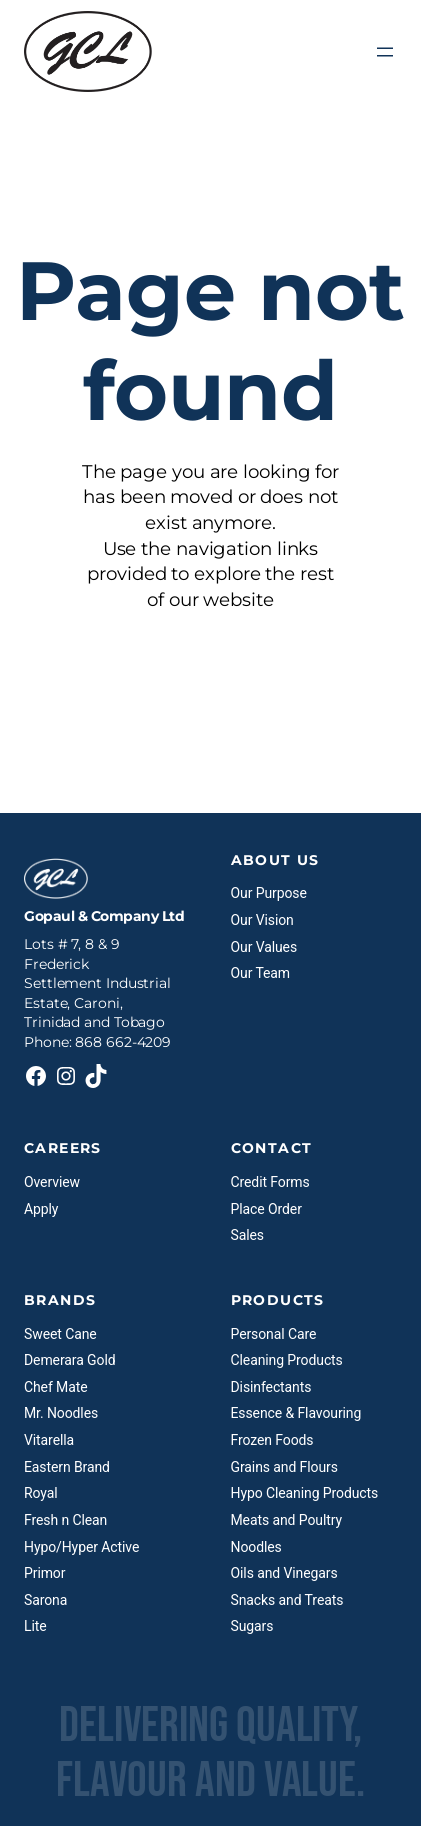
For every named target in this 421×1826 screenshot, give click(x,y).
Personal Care (274, 1334)
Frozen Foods (272, 1440)
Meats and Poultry (286, 1520)
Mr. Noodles (61, 1413)
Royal (41, 1493)
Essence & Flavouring (296, 1413)
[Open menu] (385, 52)
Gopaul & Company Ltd (104, 916)
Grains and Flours (284, 1467)
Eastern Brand (67, 1467)
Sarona (45, 1600)
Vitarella (49, 1440)
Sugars (252, 1626)
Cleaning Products (287, 1360)
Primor (44, 1573)
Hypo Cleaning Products (305, 1493)
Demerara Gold (69, 1360)
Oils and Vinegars (284, 1573)
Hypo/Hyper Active (81, 1547)
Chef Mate (56, 1387)
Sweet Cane (60, 1334)
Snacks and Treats (287, 1600)
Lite (35, 1626)
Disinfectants (271, 1387)
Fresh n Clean (65, 1520)
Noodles (256, 1547)
